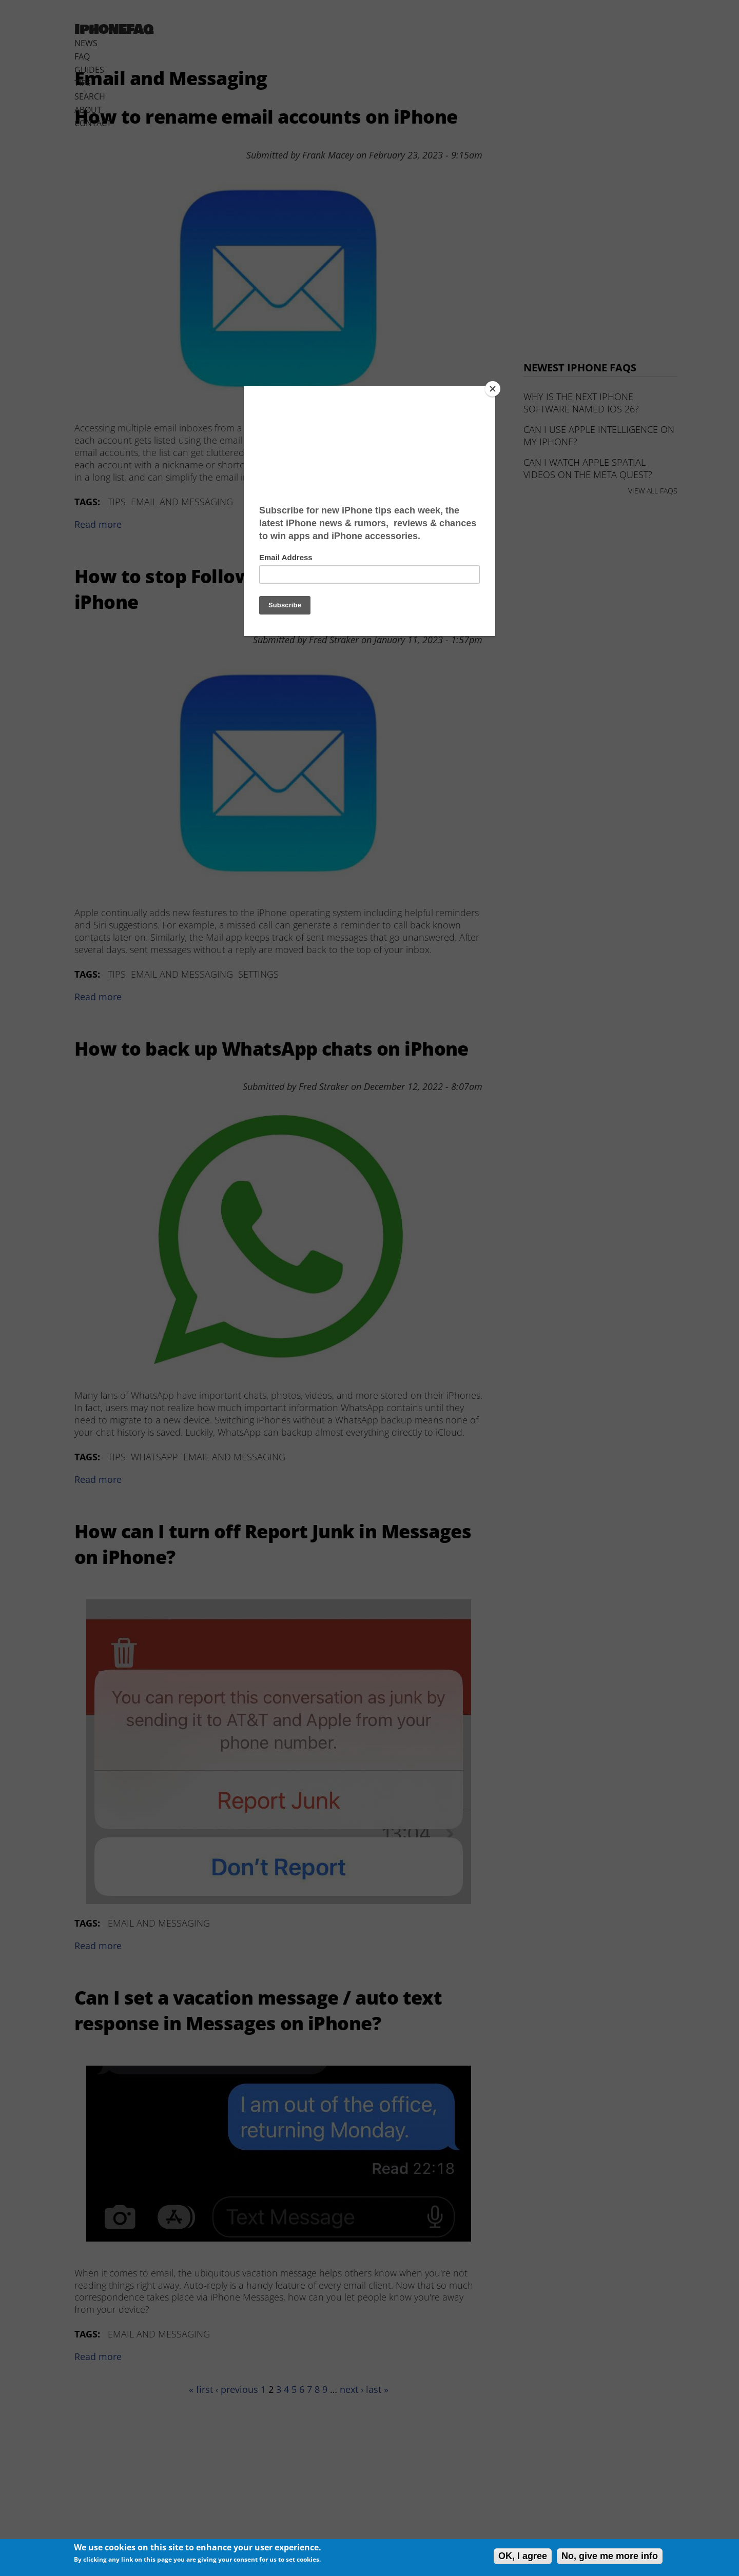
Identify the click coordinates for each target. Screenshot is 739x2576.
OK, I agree (522, 2556)
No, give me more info (609, 2556)
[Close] (492, 389)
